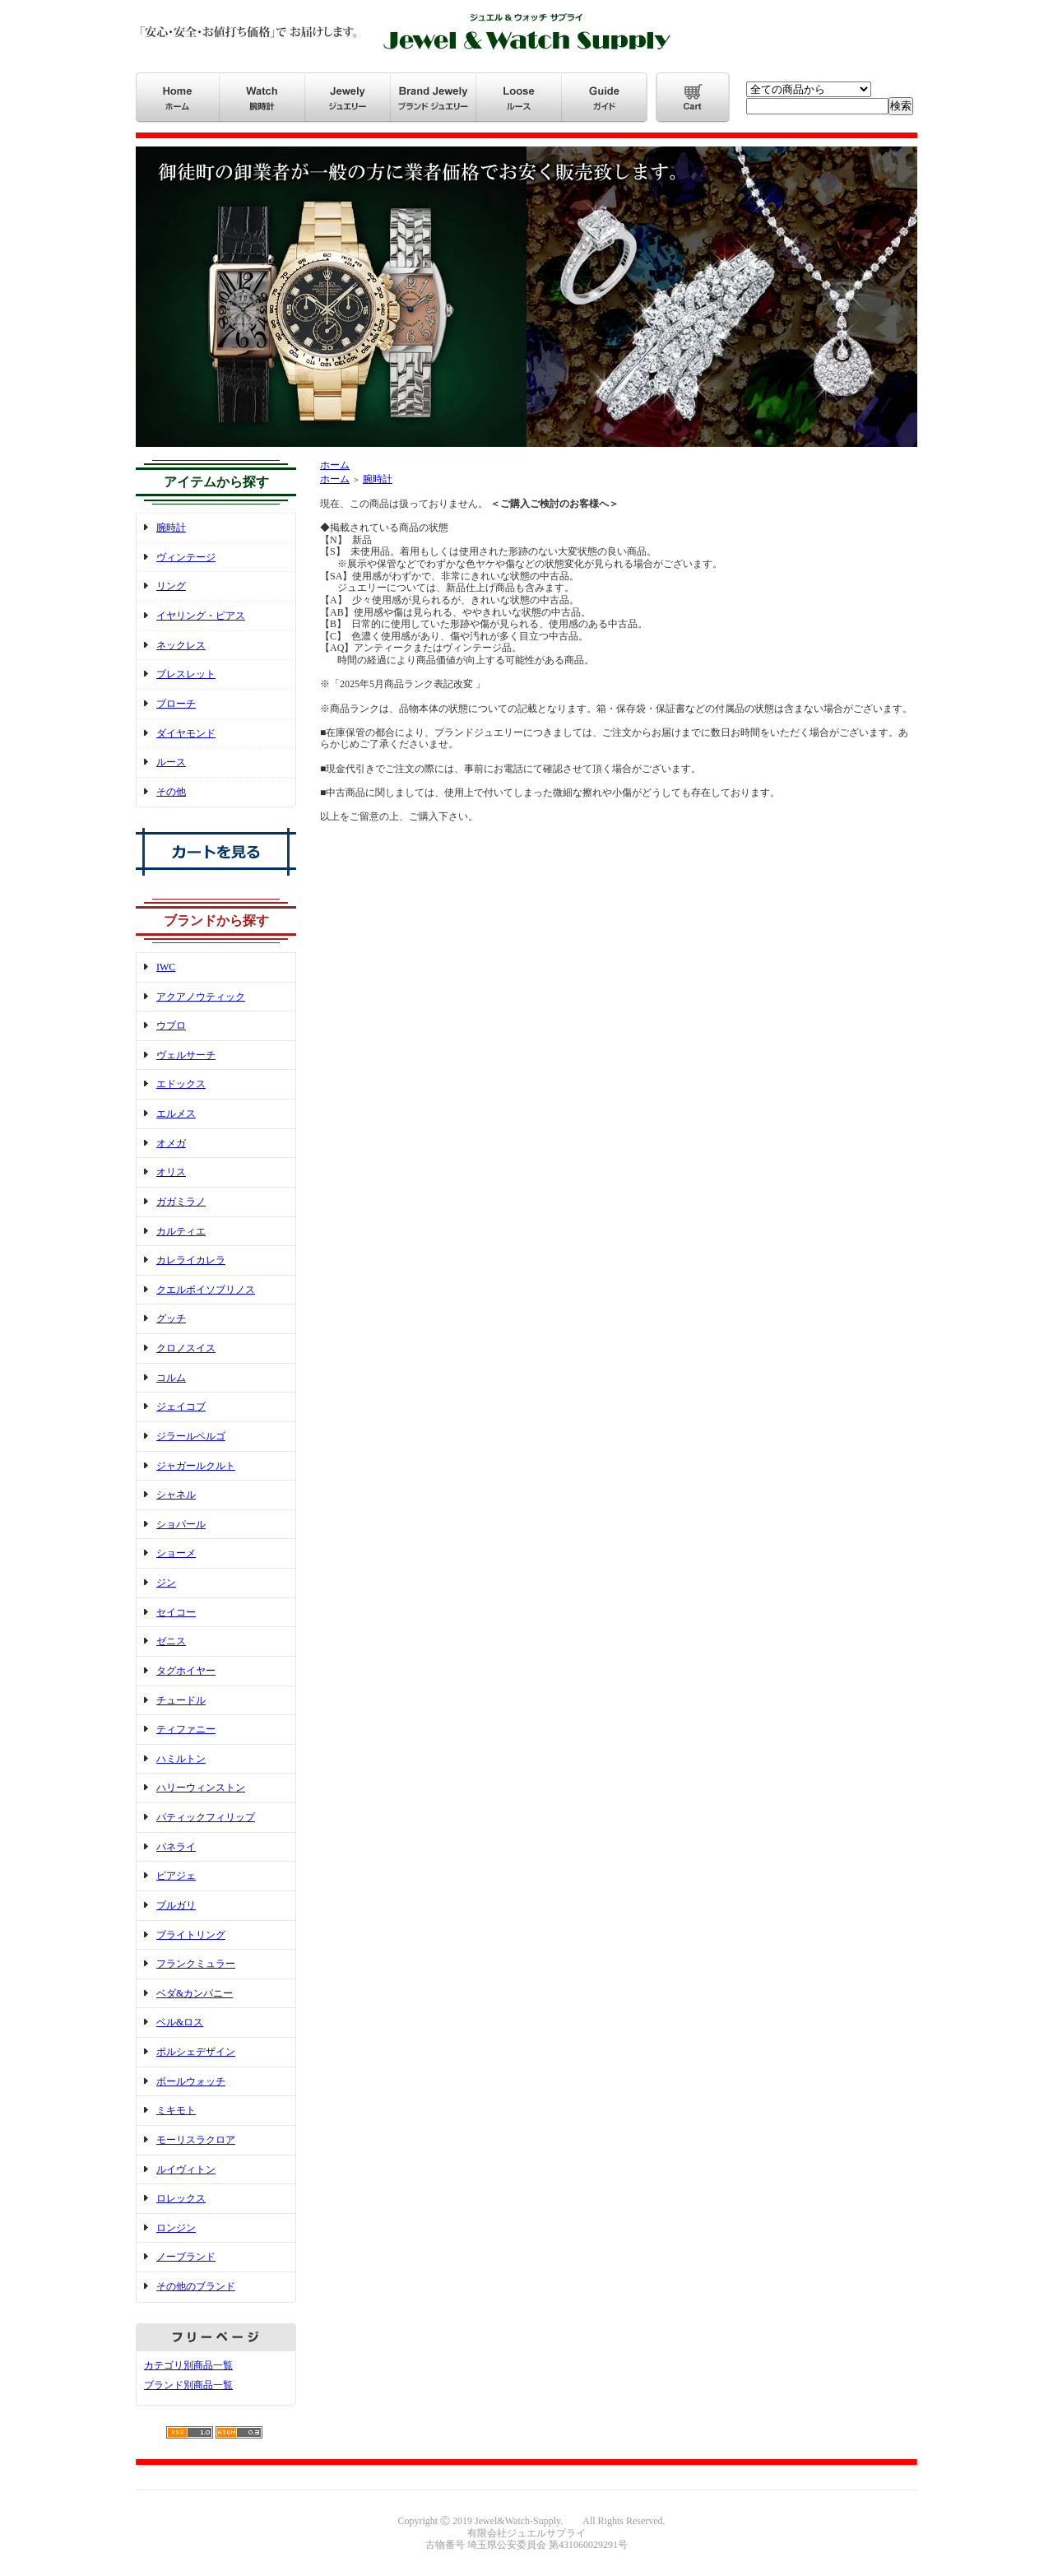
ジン (166, 1582)
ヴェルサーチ (186, 1055)
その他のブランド (195, 2286)
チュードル (181, 1700)
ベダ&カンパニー (194, 1993)
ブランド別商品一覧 (188, 2385)
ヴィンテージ (186, 557)
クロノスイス (186, 1348)
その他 (171, 791)
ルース (171, 762)
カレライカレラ (190, 1260)
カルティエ (181, 1231)
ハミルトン (181, 1759)
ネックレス (181, 645)
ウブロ (171, 1025)
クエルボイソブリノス (205, 1289)
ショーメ (176, 1553)
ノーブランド (186, 2256)
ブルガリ (176, 1905)
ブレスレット (186, 674)
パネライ (176, 1847)
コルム (171, 1377)
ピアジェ (176, 1875)
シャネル (176, 1494)
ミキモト (176, 2110)
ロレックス (181, 2198)
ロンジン (176, 2228)
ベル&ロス (179, 2022)
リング (171, 586)
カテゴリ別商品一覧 (188, 2365)
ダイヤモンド (186, 733)
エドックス (181, 1084)
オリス (171, 1172)
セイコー (176, 1612)
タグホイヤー (186, 1670)
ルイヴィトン (186, 2169)
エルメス (176, 1113)
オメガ (171, 1143)
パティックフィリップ (205, 1817)
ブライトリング (190, 1935)
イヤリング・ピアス (200, 615)
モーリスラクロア (195, 2140)
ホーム (335, 465)
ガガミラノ (181, 1201)
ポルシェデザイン (195, 2052)
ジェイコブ (181, 1406)
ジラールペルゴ (190, 1436)
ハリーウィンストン (200, 1787)
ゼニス (171, 1641)
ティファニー (186, 1729)
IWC (165, 967)
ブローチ (176, 703)
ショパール (181, 1524)
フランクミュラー (195, 1963)
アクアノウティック (200, 996)
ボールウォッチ (190, 2081)
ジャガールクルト (195, 1466)
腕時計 (171, 527)
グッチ (171, 1318)
